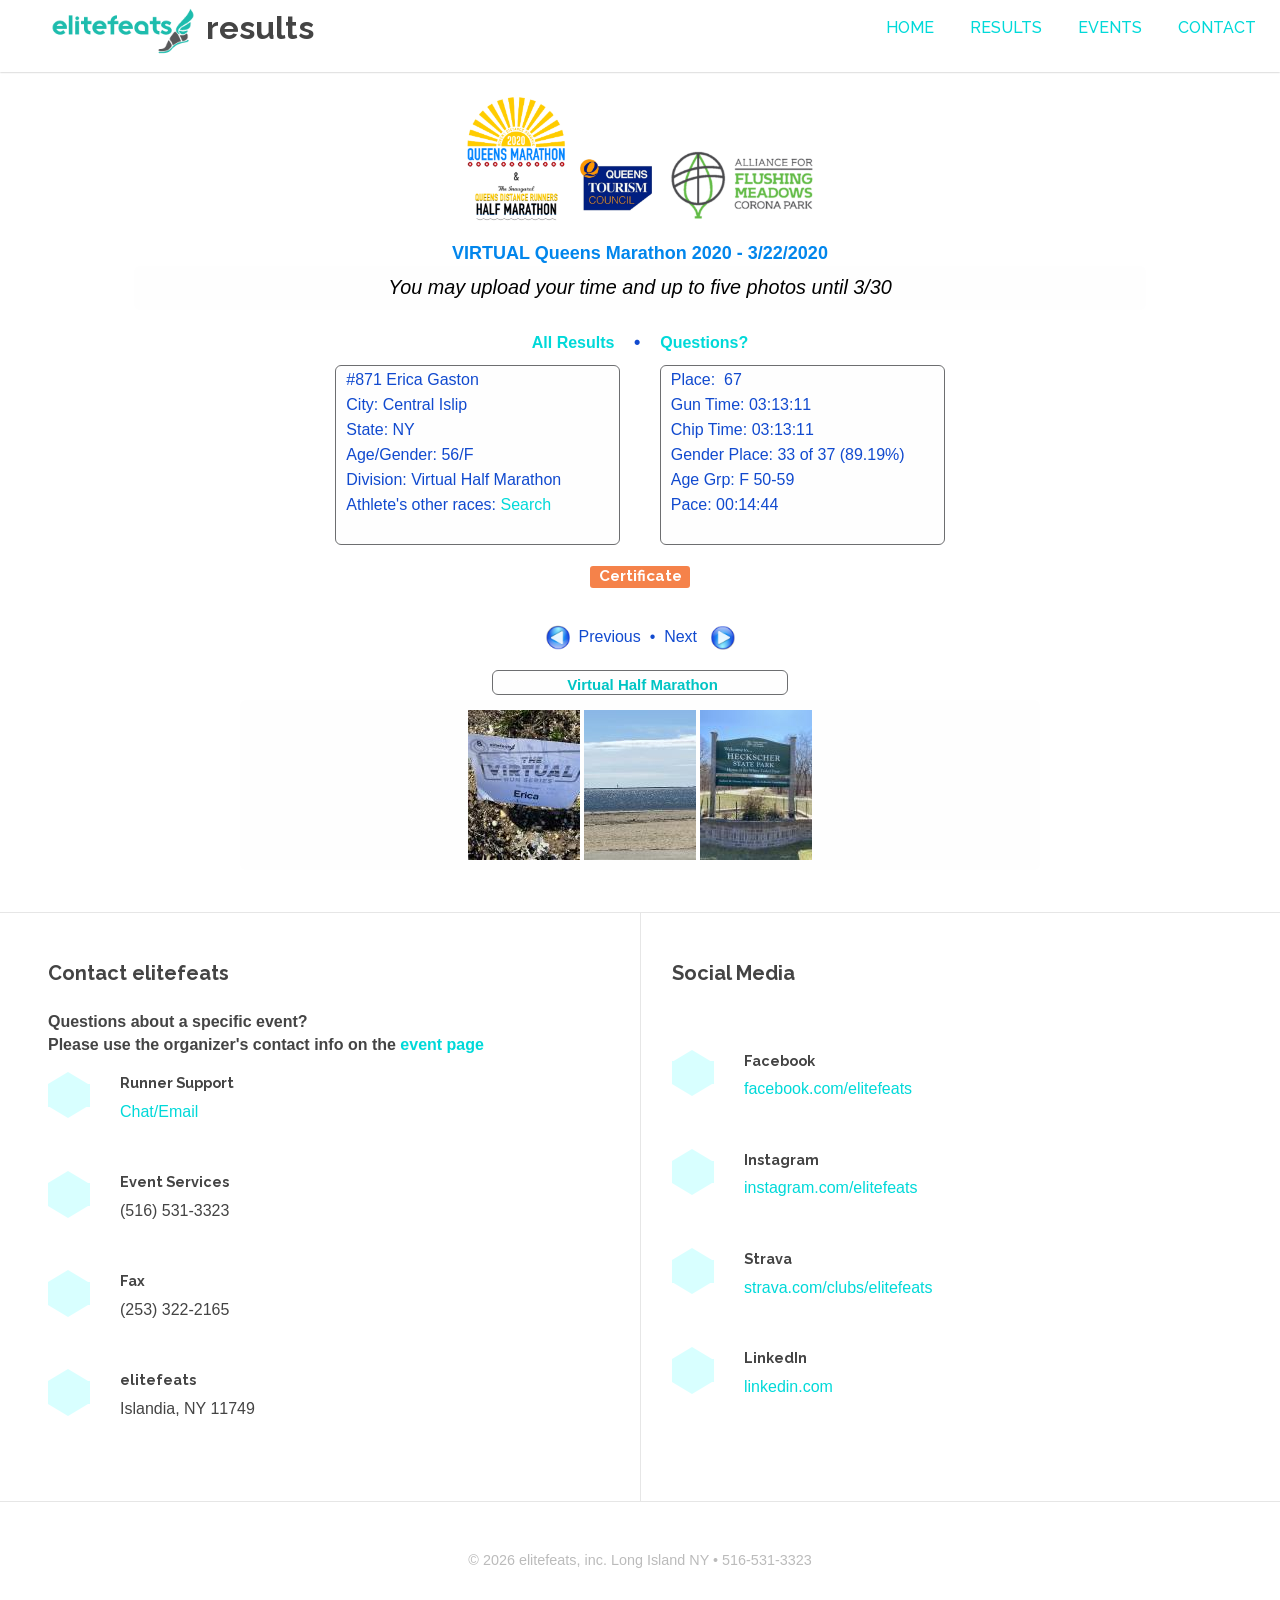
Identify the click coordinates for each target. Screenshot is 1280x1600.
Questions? (704, 342)
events (1110, 27)
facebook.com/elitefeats (828, 1088)
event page (442, 1044)
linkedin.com (788, 1386)
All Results (575, 342)
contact (1217, 27)
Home (910, 27)
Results (1006, 27)
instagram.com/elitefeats (830, 1187)
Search (526, 504)
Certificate (640, 576)
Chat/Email (159, 1111)
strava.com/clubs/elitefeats (838, 1287)
